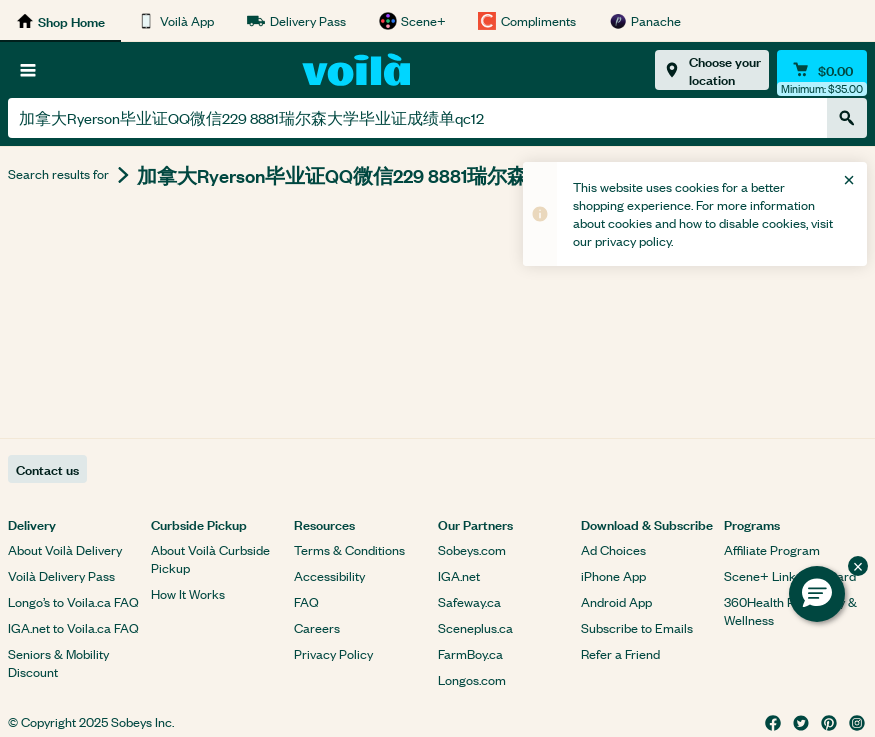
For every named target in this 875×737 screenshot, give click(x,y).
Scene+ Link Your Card (790, 575)
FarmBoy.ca (470, 653)
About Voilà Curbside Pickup (210, 558)
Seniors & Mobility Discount (58, 662)
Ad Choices (613, 549)
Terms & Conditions (349, 549)
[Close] (849, 180)
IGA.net (459, 575)
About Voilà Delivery (65, 549)
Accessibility (329, 575)
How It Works (188, 593)
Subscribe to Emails (637, 627)
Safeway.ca (469, 601)
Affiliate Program (772, 549)
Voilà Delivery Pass (61, 575)
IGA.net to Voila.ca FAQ (73, 627)
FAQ (306, 601)
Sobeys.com (472, 549)
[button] (817, 594)
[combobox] (417, 118)
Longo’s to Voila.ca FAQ (73, 601)
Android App (616, 601)
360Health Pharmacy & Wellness (790, 610)
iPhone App (613, 575)
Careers (317, 627)
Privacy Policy (333, 653)
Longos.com (472, 679)
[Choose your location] (712, 70)
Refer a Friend (620, 653)
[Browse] (28, 70)
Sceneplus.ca (475, 627)
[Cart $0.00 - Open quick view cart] (822, 70)
